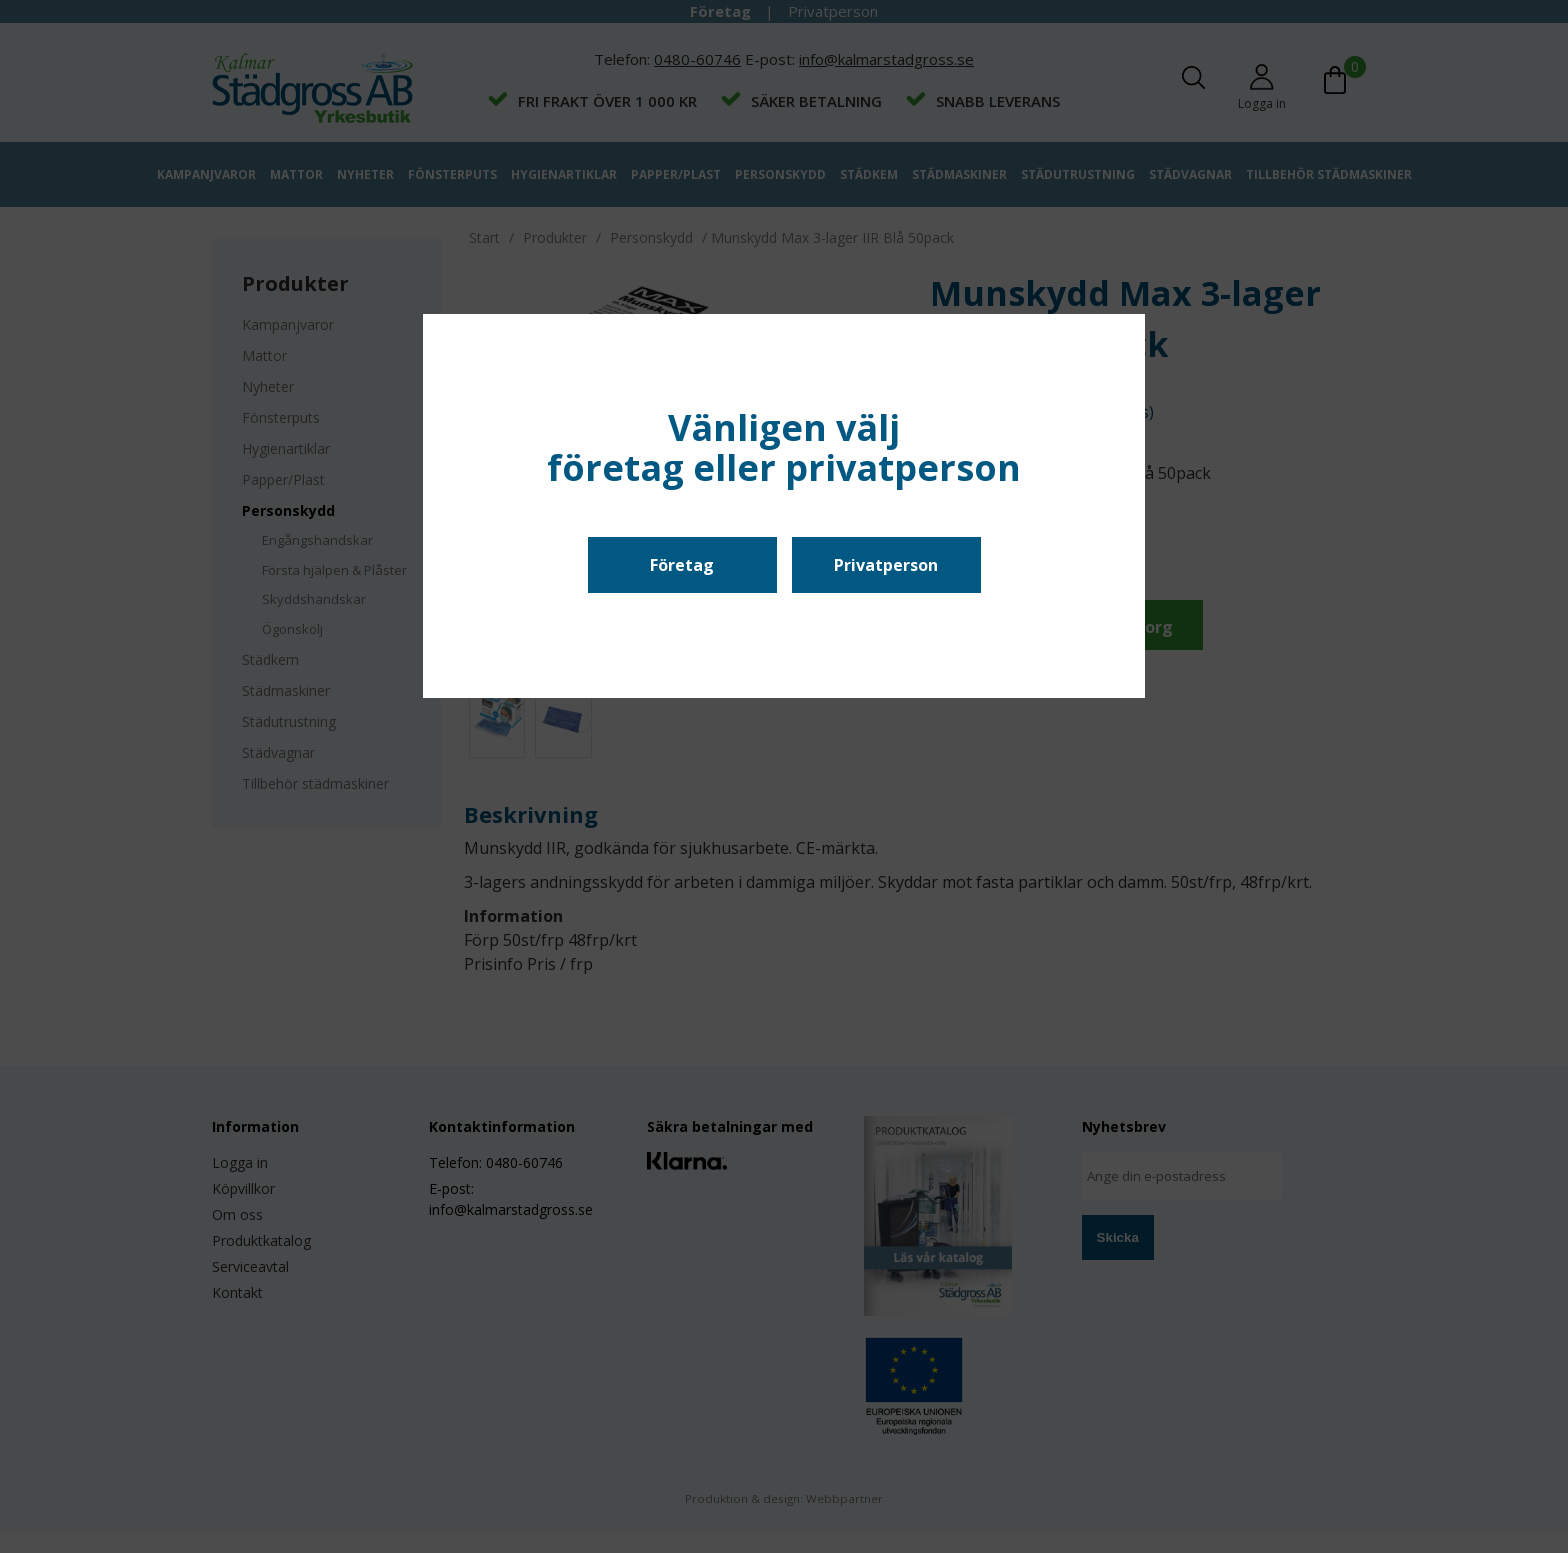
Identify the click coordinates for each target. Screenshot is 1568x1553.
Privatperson (886, 565)
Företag (682, 565)
